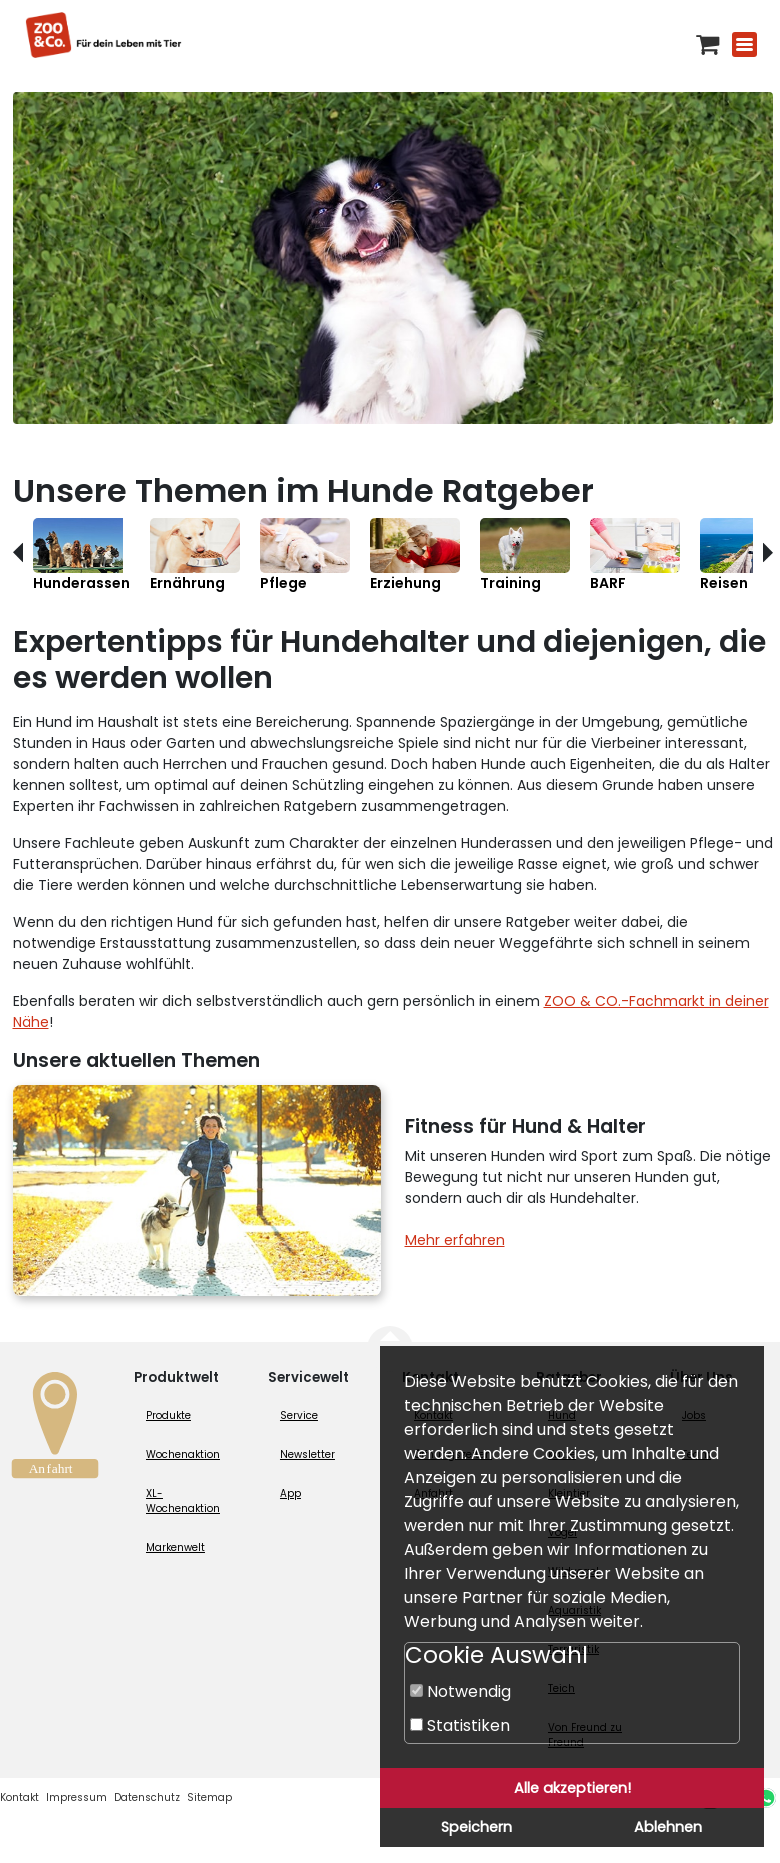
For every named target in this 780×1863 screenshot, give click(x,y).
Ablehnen (668, 1827)
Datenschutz (147, 1797)
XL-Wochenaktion (183, 1501)
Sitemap (209, 1797)
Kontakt (19, 1797)
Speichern (476, 1827)
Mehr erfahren (455, 1240)
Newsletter (307, 1454)
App (290, 1493)
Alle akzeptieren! (572, 1788)
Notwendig (460, 1691)
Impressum (76, 1797)
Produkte (168, 1415)
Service (299, 1415)
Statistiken (460, 1725)
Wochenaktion (183, 1454)
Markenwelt (175, 1547)
